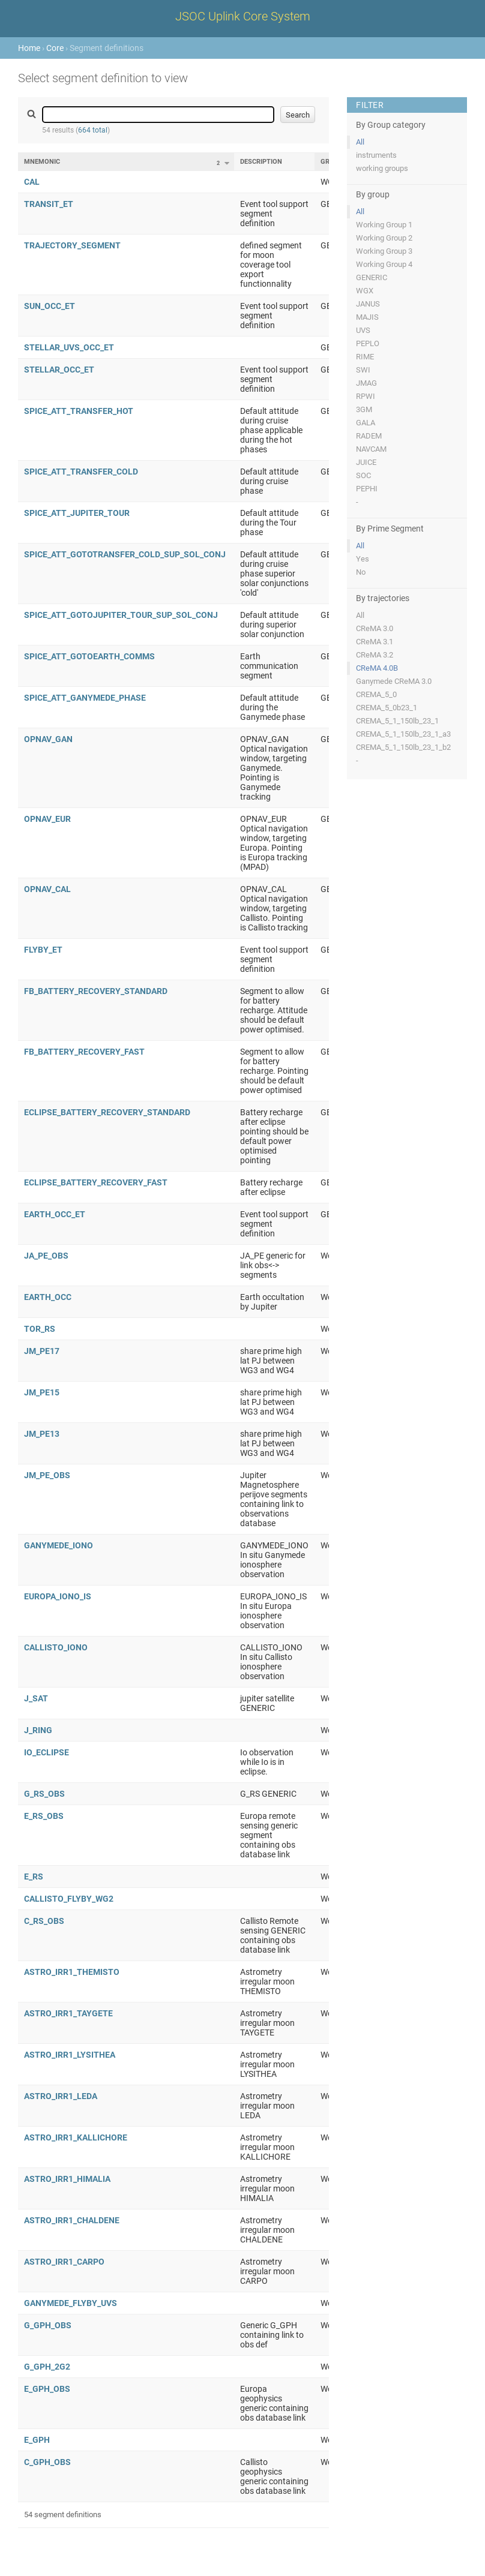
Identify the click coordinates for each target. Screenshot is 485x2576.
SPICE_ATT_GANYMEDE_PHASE (85, 697)
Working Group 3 (384, 251)
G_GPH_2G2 (47, 2366)
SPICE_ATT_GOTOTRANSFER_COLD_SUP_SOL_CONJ (125, 554)
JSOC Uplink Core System (242, 16)
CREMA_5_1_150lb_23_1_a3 (403, 733)
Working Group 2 (384, 237)
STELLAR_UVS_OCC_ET (69, 347)
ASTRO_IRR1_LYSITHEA (69, 2054)
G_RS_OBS (44, 1794)
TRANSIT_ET (48, 204)
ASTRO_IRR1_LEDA (60, 2096)
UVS (363, 330)
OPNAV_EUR (47, 819)
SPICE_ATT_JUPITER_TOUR (77, 513)
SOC (363, 475)
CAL (32, 182)
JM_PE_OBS (47, 1475)
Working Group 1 (384, 224)
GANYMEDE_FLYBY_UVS (70, 2303)
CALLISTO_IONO (56, 1647)
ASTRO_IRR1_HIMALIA (67, 2179)
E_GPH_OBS (47, 2389)
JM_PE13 (41, 1434)
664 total (92, 130)
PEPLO (367, 343)
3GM (364, 409)
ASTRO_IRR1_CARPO (64, 2261)
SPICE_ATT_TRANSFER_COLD (81, 471)
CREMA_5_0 (376, 694)
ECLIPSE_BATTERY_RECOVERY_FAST (95, 1182)
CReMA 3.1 (374, 641)
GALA (365, 422)
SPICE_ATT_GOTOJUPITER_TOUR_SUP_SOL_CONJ (121, 615)
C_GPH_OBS (47, 2462)
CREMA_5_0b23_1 (386, 707)
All (360, 141)
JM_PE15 (41, 1392)
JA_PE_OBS (46, 1255)
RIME (365, 356)
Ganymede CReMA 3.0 (394, 681)
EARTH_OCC (47, 1297)
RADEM (369, 435)
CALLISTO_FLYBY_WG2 (68, 1899)
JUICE (366, 462)
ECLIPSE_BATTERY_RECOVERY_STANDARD (107, 1112)
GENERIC (371, 277)
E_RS (33, 1876)
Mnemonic (42, 162)
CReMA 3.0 (374, 628)
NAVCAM (371, 449)
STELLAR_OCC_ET (59, 369)
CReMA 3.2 (374, 654)
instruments (376, 155)
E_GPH (37, 2440)
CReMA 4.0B (377, 667)
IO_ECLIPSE (46, 1752)
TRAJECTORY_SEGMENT (72, 245)
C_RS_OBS (44, 1921)
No (361, 572)
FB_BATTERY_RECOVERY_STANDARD (95, 991)
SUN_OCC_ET (49, 306)
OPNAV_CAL (47, 889)
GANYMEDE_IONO (58, 1545)
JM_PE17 (41, 1351)
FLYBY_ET (43, 949)
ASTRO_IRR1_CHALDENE (71, 2220)
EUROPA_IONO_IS (57, 1596)
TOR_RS (39, 1329)
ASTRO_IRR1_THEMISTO (71, 1972)
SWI (363, 369)
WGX (364, 290)
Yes (362, 558)
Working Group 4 (384, 264)
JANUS (368, 303)
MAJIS (367, 317)
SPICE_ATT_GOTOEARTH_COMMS (89, 656)
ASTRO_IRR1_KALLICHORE (75, 2137)
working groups (382, 168)
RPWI (365, 396)
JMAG (366, 383)
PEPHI (367, 488)
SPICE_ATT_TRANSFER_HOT (78, 411)
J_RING (38, 1730)
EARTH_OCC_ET (54, 1214)
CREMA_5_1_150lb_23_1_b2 (403, 747)
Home (29, 48)
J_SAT (36, 1698)
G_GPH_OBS (47, 2325)
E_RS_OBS (44, 1816)
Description (261, 162)
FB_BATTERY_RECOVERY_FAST (84, 1051)
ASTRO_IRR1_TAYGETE (68, 2013)
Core (55, 48)
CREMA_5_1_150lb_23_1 (397, 720)
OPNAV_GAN (48, 739)
